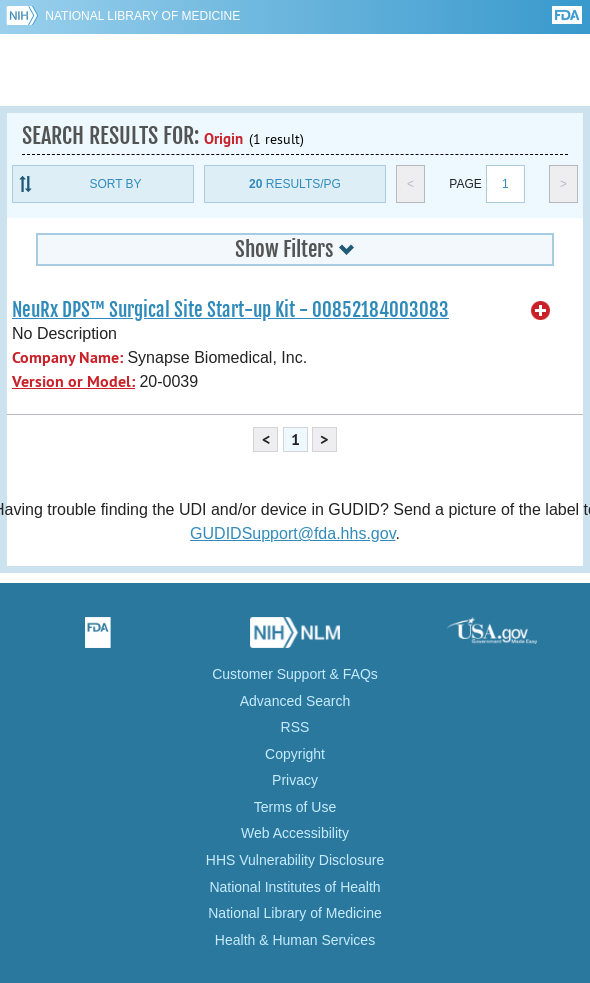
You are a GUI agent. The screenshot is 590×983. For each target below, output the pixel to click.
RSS (295, 727)
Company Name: (67, 357)
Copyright (295, 754)
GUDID (295, 70)
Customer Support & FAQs (295, 674)
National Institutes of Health (294, 887)
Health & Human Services (295, 940)
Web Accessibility (295, 833)
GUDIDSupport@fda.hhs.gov (292, 533)
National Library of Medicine (142, 16)
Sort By (115, 184)
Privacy (295, 780)
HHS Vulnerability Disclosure (295, 860)
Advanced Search (295, 701)
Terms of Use (295, 807)
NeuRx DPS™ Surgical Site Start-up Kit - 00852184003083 (230, 310)
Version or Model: (73, 381)
